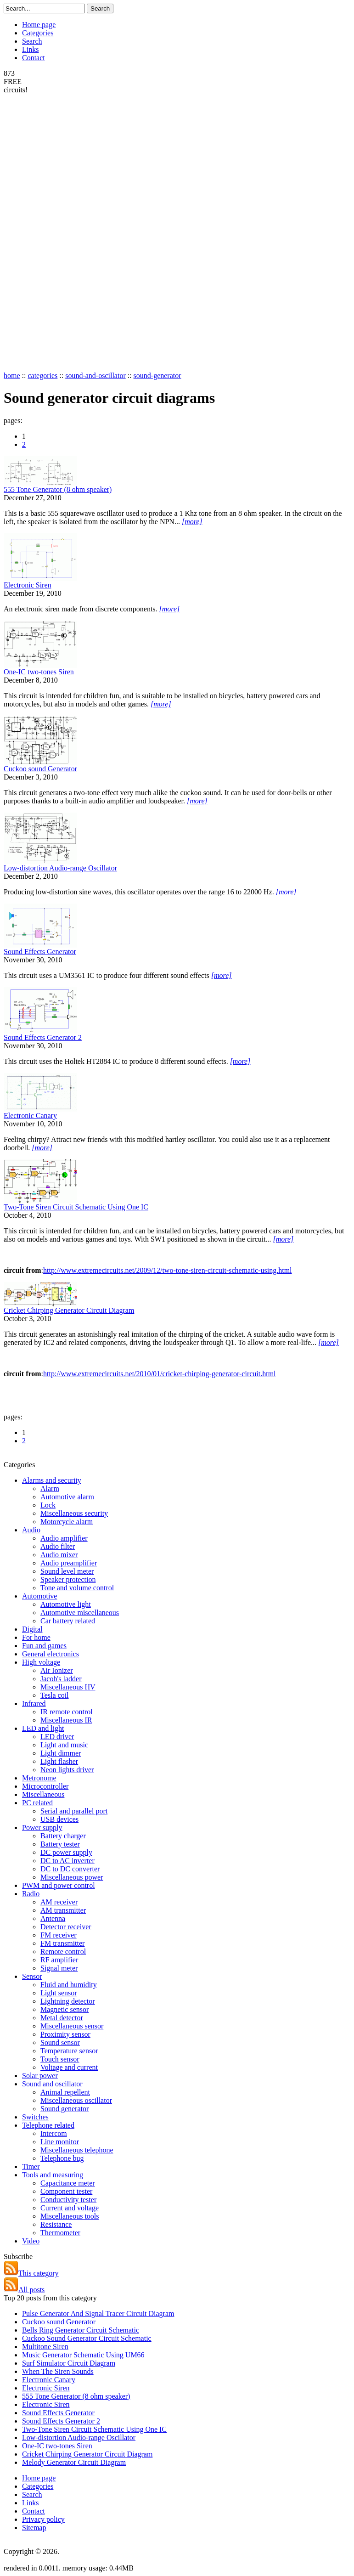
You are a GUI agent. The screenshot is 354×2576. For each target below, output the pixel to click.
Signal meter (59, 1968)
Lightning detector (67, 2001)
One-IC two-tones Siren (39, 672)
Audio (31, 1530)
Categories (37, 33)
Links (30, 49)
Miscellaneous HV (68, 1687)
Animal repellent (65, 2092)
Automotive (39, 1596)
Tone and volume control (77, 1588)
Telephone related (48, 2125)
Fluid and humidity (68, 1984)
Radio (30, 1894)
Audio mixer (59, 1555)
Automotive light (65, 1604)
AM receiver (59, 1902)
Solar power (40, 2075)
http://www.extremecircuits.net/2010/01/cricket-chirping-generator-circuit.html (159, 1374)
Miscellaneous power (71, 1877)
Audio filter (57, 1546)
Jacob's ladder (61, 1679)
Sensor (32, 1976)
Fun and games (44, 1646)
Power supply (42, 1827)
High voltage (41, 1662)
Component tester (66, 2191)
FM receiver (58, 1935)
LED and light (43, 1728)
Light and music (64, 1745)
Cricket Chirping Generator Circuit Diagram (69, 1310)
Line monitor (59, 2142)
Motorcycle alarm (66, 1521)
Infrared (34, 1703)
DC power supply (66, 1852)
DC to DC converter (70, 1869)
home (12, 375)
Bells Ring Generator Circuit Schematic (80, 2330)
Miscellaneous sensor (71, 2026)
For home (36, 1637)
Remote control (63, 1951)
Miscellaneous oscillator (76, 2100)
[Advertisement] (40, 232)
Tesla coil (54, 1695)
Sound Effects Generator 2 (43, 1037)
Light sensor (58, 1993)
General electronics (50, 1654)
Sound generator (64, 2109)
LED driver (57, 1736)
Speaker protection (68, 1579)
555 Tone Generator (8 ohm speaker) (58, 489)
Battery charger (63, 1836)
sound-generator (157, 375)
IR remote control (66, 1712)
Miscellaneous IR (66, 1720)
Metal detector (61, 2018)
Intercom (53, 2133)
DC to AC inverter (67, 1860)
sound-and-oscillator (95, 375)
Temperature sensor (69, 2051)
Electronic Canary (30, 1115)
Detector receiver (65, 1927)
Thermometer (60, 2233)
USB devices (59, 1819)
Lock (48, 1505)
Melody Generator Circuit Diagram (74, 2462)
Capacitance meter (67, 2183)
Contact (33, 58)
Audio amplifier (64, 1538)
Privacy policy (43, 2519)
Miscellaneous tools (69, 2216)
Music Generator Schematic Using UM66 (83, 2355)
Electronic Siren (27, 585)
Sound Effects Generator (40, 951)
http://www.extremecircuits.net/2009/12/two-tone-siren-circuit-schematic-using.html (167, 1270)
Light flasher (59, 1761)
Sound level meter (67, 1571)
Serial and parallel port (73, 1811)
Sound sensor (60, 2042)
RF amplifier (59, 1960)
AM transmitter (63, 1910)
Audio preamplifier (68, 1563)
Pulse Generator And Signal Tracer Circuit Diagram (98, 2313)
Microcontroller (45, 1786)
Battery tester (60, 1844)
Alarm (49, 1488)
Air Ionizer (56, 1670)
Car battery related (67, 1621)
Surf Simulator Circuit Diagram (68, 2363)
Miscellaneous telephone (76, 2150)
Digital (32, 1629)
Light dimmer (60, 1753)
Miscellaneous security (74, 1513)
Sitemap (34, 2527)
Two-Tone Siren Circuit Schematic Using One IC (76, 1207)
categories (42, 375)
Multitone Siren (45, 2346)
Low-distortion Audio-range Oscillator (60, 868)
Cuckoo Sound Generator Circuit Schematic (87, 2338)
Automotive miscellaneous (79, 1612)
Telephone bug (62, 2158)
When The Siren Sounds (58, 2371)
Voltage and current (69, 2067)
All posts (24, 2290)
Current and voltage (69, 2208)
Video (30, 2241)
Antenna (52, 1918)
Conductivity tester (68, 2199)
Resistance (56, 2224)
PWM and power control (58, 1885)
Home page (39, 24)
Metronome (39, 1778)
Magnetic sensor (64, 2009)
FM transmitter (62, 1943)
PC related (37, 1803)
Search (32, 41)
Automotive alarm (67, 1497)
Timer (31, 2166)
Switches (35, 2117)
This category (31, 2273)
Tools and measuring (52, 2175)
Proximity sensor (65, 2034)
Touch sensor (59, 2059)
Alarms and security (51, 1480)
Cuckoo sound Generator (40, 769)
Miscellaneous (43, 1794)
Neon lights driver (67, 1770)
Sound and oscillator (52, 2084)
